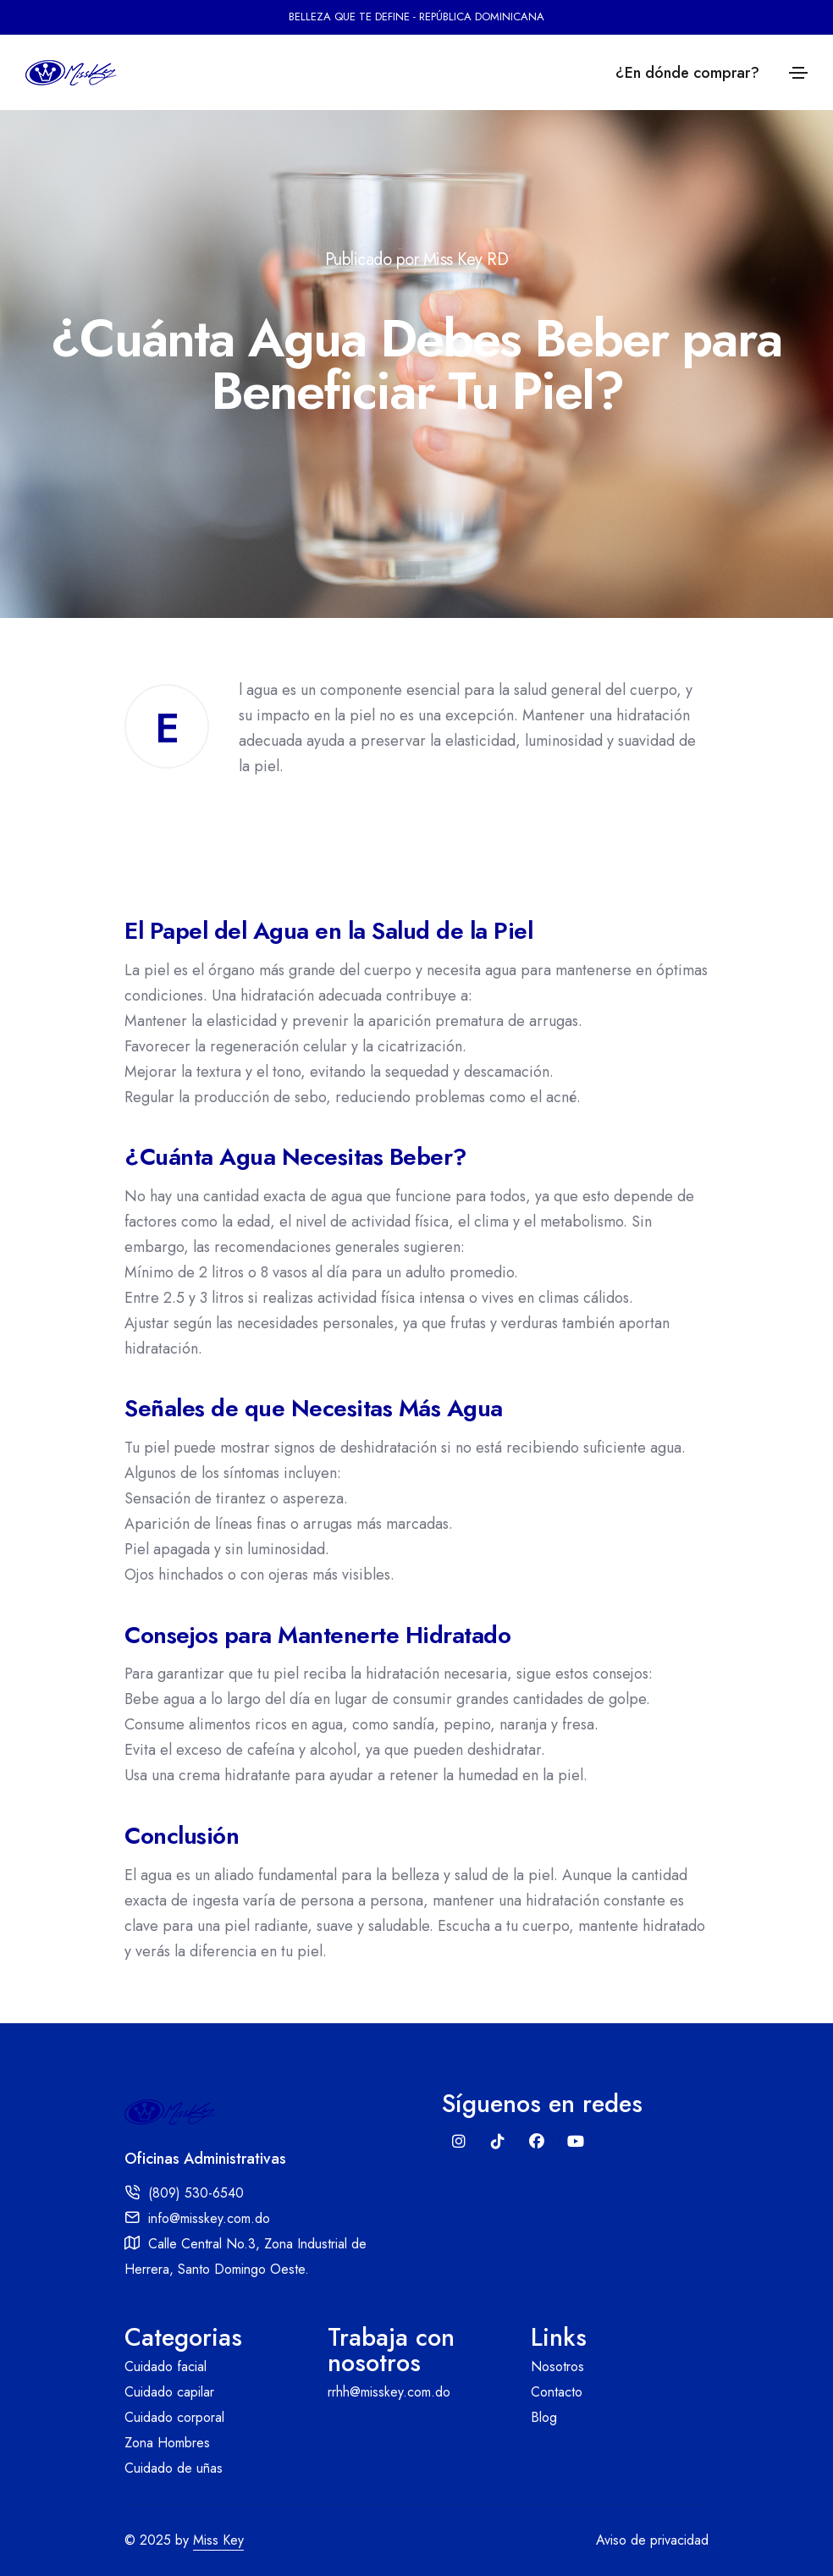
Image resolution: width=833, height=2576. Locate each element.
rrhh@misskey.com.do (389, 2392)
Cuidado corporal (174, 2417)
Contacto (556, 2392)
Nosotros (557, 2366)
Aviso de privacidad (652, 2540)
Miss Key (218, 2540)
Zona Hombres (167, 2442)
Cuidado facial (165, 2366)
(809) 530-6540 (196, 2193)
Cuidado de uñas (173, 2468)
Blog (544, 2417)
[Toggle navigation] (798, 73)
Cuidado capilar (169, 2392)
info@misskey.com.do (209, 2218)
